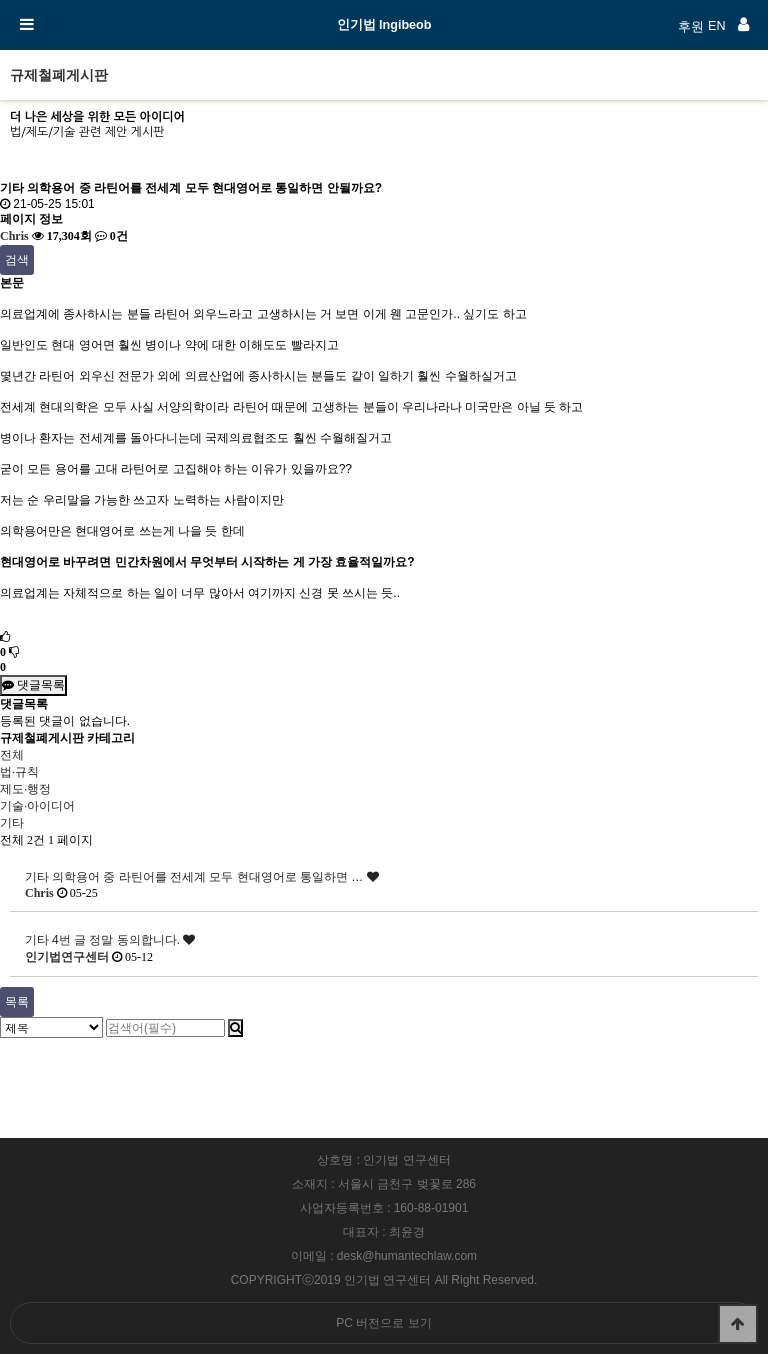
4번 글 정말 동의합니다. (123, 940)
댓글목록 (33, 685)
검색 (17, 260)
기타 (12, 823)
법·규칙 (19, 772)
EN (717, 26)
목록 (17, 1002)
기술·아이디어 (37, 806)
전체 (12, 755)
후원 (691, 27)
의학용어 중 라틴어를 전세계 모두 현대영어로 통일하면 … (215, 877)
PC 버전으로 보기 (383, 1323)
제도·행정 (25, 789)
